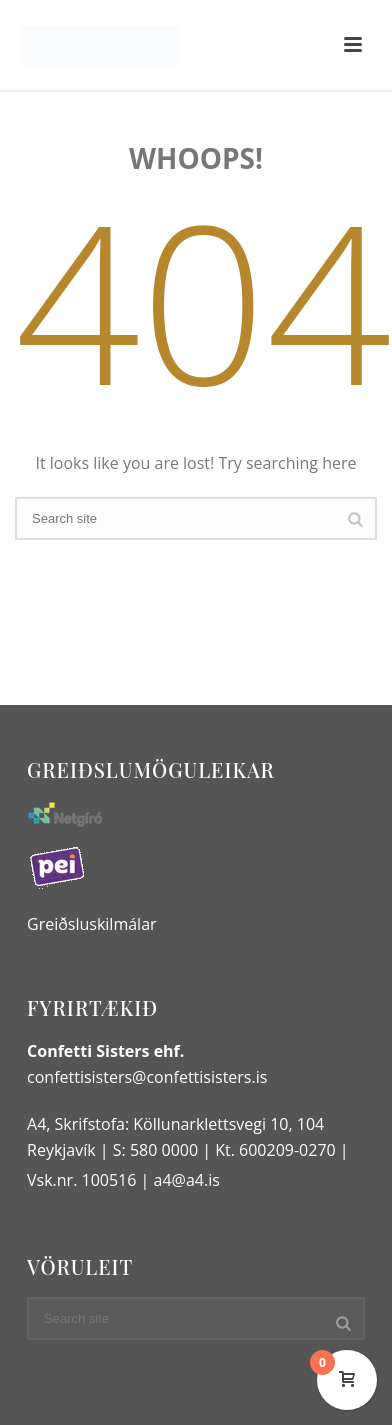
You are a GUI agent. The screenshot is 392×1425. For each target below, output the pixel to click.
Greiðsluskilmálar (92, 924)
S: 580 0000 (155, 1150)
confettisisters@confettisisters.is (147, 1077)
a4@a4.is (187, 1180)
